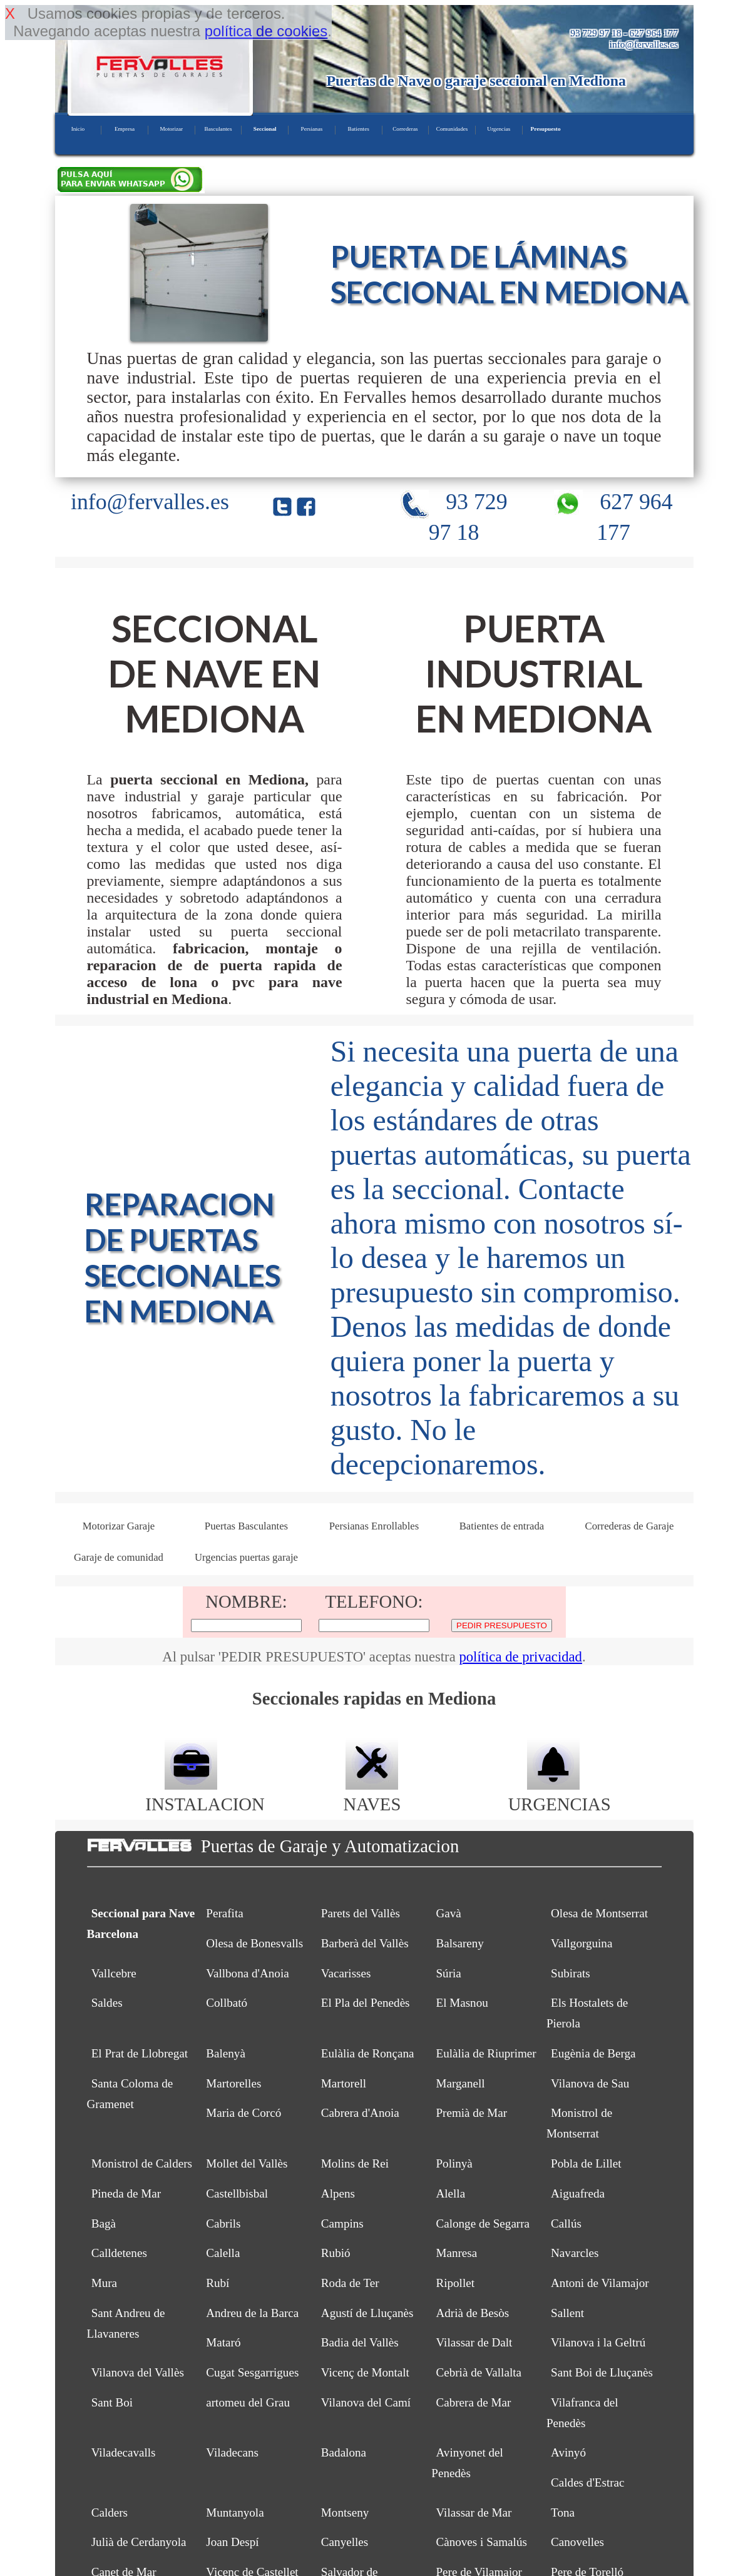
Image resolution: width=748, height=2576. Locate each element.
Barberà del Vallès (365, 1943)
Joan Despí (232, 2541)
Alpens (338, 2193)
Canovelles (577, 2541)
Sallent (567, 2313)
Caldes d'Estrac (588, 2482)
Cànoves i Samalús (481, 2541)
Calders (109, 2512)
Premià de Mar (471, 2112)
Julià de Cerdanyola (139, 2541)
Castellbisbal (237, 2193)
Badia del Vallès (360, 2342)
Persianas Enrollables (374, 1526)
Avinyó (568, 2452)
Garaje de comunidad (118, 1557)
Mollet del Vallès (246, 2163)
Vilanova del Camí (366, 2402)
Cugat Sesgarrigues (252, 2372)
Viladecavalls (123, 2452)
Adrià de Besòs (472, 2313)
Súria (448, 1973)
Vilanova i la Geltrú (598, 2342)
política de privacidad (520, 1657)
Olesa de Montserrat (599, 1913)
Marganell (460, 2083)
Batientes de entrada (502, 1526)
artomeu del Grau (248, 2402)
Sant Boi (112, 2402)
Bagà (103, 2223)
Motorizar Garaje (119, 1526)
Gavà (448, 1913)
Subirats (570, 1973)
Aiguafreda (578, 2193)
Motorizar (171, 129)
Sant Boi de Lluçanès (602, 2372)
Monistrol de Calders (141, 2163)
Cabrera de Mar (473, 2402)
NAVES (372, 1793)
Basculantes (218, 129)
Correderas (405, 129)
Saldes (107, 2002)
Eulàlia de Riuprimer (486, 2053)
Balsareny (459, 1943)
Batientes (358, 129)
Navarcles (574, 2252)
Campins (342, 2223)
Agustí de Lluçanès (367, 2313)
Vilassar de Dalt (474, 2342)
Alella (450, 2193)
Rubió (336, 2252)
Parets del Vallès (360, 1913)
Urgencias (498, 129)
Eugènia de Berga (593, 2053)
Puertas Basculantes (246, 1526)
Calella (223, 2252)
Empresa (125, 129)
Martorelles (233, 2083)
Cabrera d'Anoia (360, 2112)
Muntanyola (235, 2512)
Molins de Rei (355, 2163)
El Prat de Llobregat (139, 2053)
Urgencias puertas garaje (246, 1557)
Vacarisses (346, 1973)
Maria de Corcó (243, 2112)
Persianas (312, 129)
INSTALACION (204, 1793)
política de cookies (266, 31)
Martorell (343, 2083)
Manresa (456, 2252)
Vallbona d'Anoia (247, 1973)
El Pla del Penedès (365, 2002)
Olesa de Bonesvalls (254, 1943)
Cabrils (223, 2223)
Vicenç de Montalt (365, 2372)
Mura (104, 2282)
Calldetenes (119, 2252)
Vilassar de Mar (473, 2512)
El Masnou (462, 2002)
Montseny (345, 2512)
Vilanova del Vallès (137, 2372)
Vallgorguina (581, 1943)
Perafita (224, 1913)
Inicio (78, 129)
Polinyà (454, 2163)
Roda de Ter (350, 2282)
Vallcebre (113, 1973)
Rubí (217, 2282)
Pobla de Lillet (586, 2163)
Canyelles (344, 2541)
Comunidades (452, 129)
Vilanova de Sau (590, 2083)
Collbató (226, 2002)
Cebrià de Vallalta (478, 2372)
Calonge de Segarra (483, 2223)
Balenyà (225, 2053)
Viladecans (232, 2452)
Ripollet (455, 2282)
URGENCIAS (559, 1793)
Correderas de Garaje (629, 1526)
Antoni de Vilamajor (600, 2282)
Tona (563, 2512)
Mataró (223, 2342)
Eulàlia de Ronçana (367, 2053)
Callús (566, 2223)
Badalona (343, 2452)
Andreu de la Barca (252, 2313)
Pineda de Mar (126, 2193)
